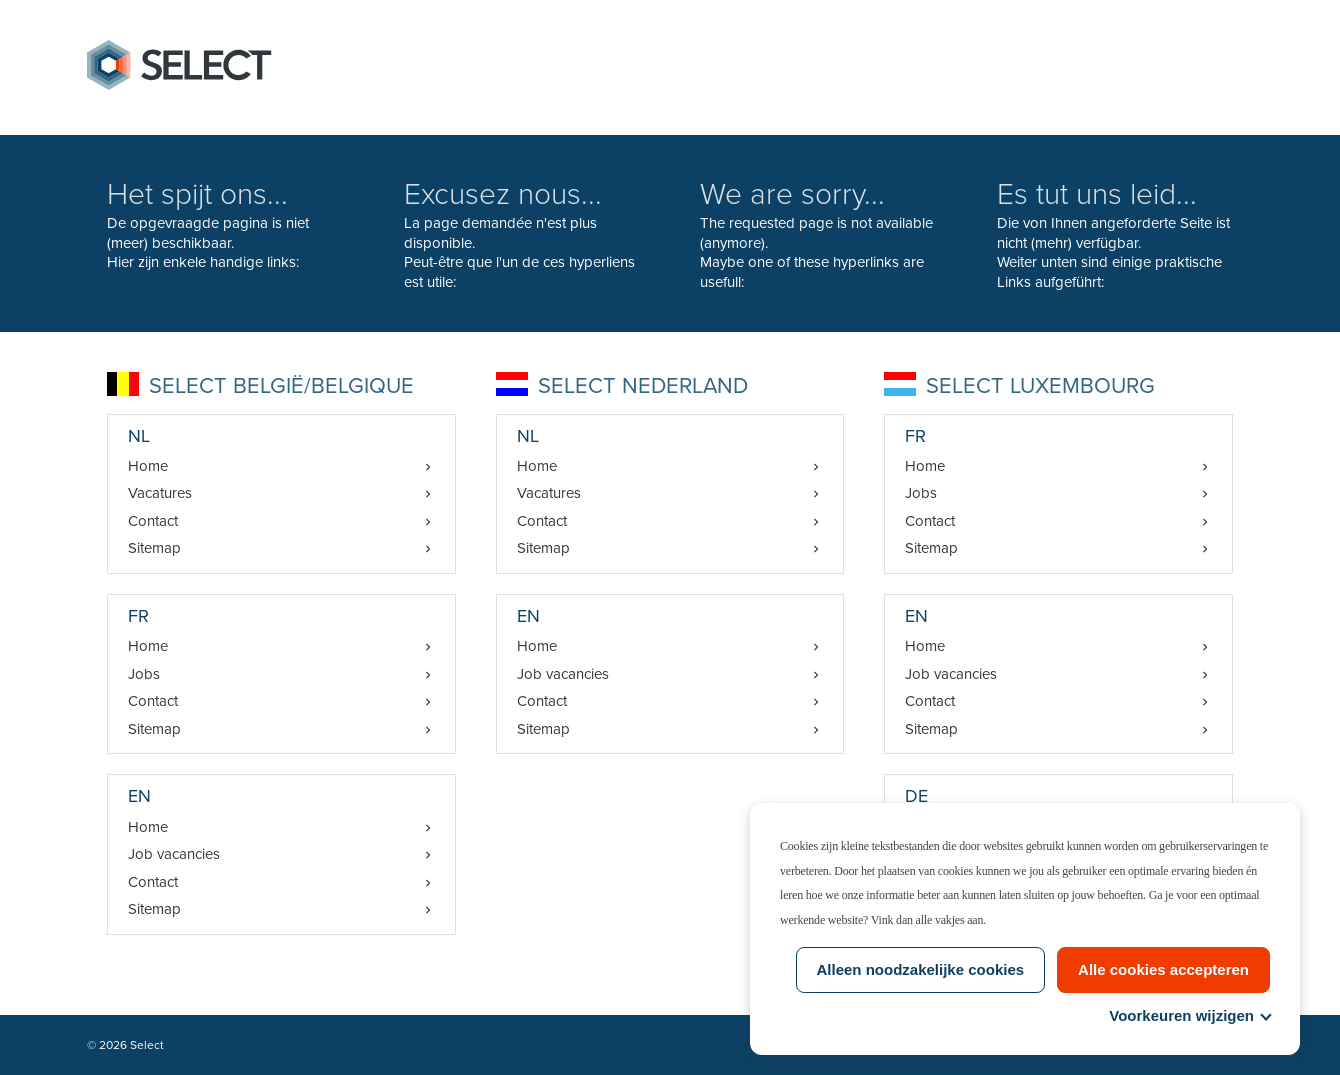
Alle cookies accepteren (1163, 969)
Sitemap (154, 548)
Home (148, 466)
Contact (153, 521)
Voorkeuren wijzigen (1189, 1015)
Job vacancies (174, 854)
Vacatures (160, 493)
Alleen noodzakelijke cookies (921, 969)
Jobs (144, 674)
